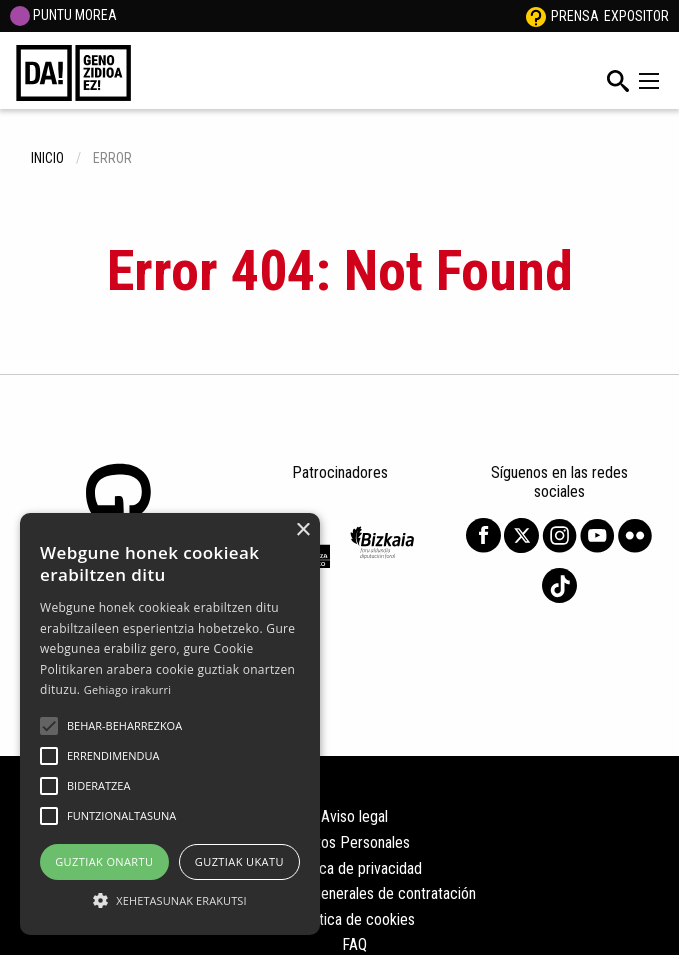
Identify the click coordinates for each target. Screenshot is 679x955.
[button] (49, 726)
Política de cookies (355, 919)
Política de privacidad (354, 868)
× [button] (302, 530)
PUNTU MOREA (63, 15)
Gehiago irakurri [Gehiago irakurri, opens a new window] (128, 689)
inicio (47, 158)
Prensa (575, 16)
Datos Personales (354, 842)
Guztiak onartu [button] (104, 861)
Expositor (636, 16)
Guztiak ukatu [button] (239, 861)
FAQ (354, 944)
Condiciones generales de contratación (354, 893)
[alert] (170, 724)
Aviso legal (354, 816)
